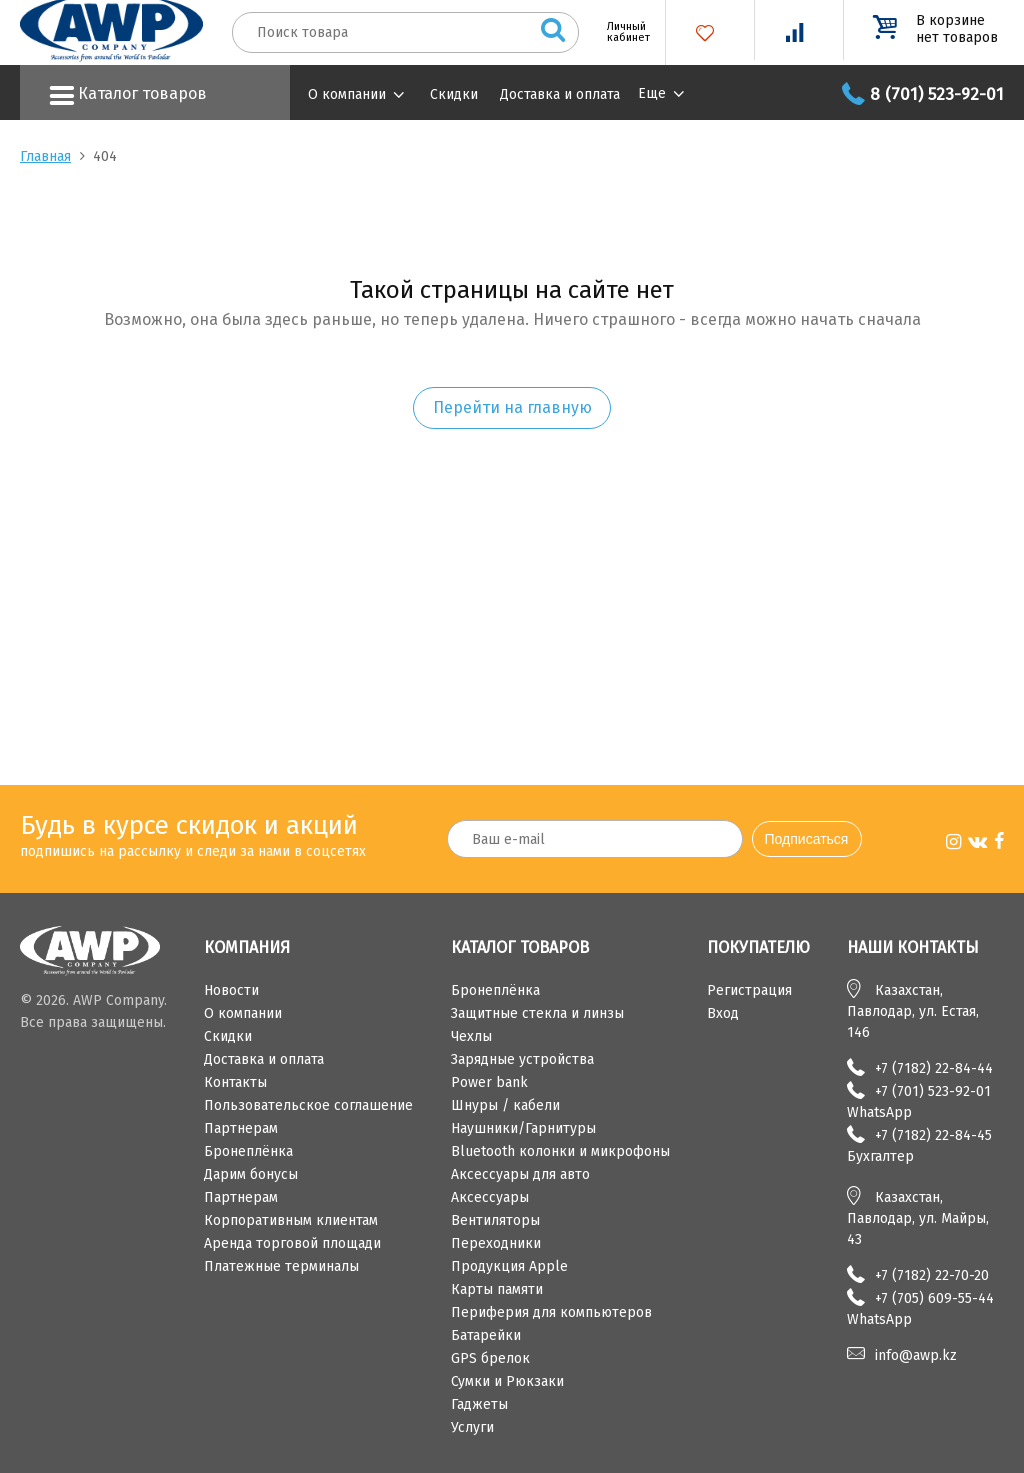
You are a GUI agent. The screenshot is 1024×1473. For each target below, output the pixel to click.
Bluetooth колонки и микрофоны (560, 1151)
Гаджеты (479, 1404)
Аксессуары (490, 1197)
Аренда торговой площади (292, 1243)
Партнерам (241, 1128)
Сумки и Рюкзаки (507, 1381)
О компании (347, 94)
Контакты (235, 1082)
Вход (723, 1013)
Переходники (496, 1243)
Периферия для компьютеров (551, 1312)
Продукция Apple (509, 1266)
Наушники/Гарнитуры (523, 1128)
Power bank (489, 1082)
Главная (45, 156)
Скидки (454, 94)
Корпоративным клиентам (291, 1220)
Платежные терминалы (281, 1266)
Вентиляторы (495, 1220)
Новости (231, 990)
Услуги (472, 1427)
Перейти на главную (512, 407)
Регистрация (749, 990)
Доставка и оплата (560, 94)
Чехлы (471, 1036)
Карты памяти (497, 1289)
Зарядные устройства (522, 1059)
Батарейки (486, 1335)
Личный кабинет (621, 32)
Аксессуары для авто (520, 1174)
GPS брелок (490, 1358)
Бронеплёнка (248, 1151)
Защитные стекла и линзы (537, 1013)
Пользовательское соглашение (308, 1105)
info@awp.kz (916, 1355)
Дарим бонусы (251, 1174)
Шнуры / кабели (505, 1105)
